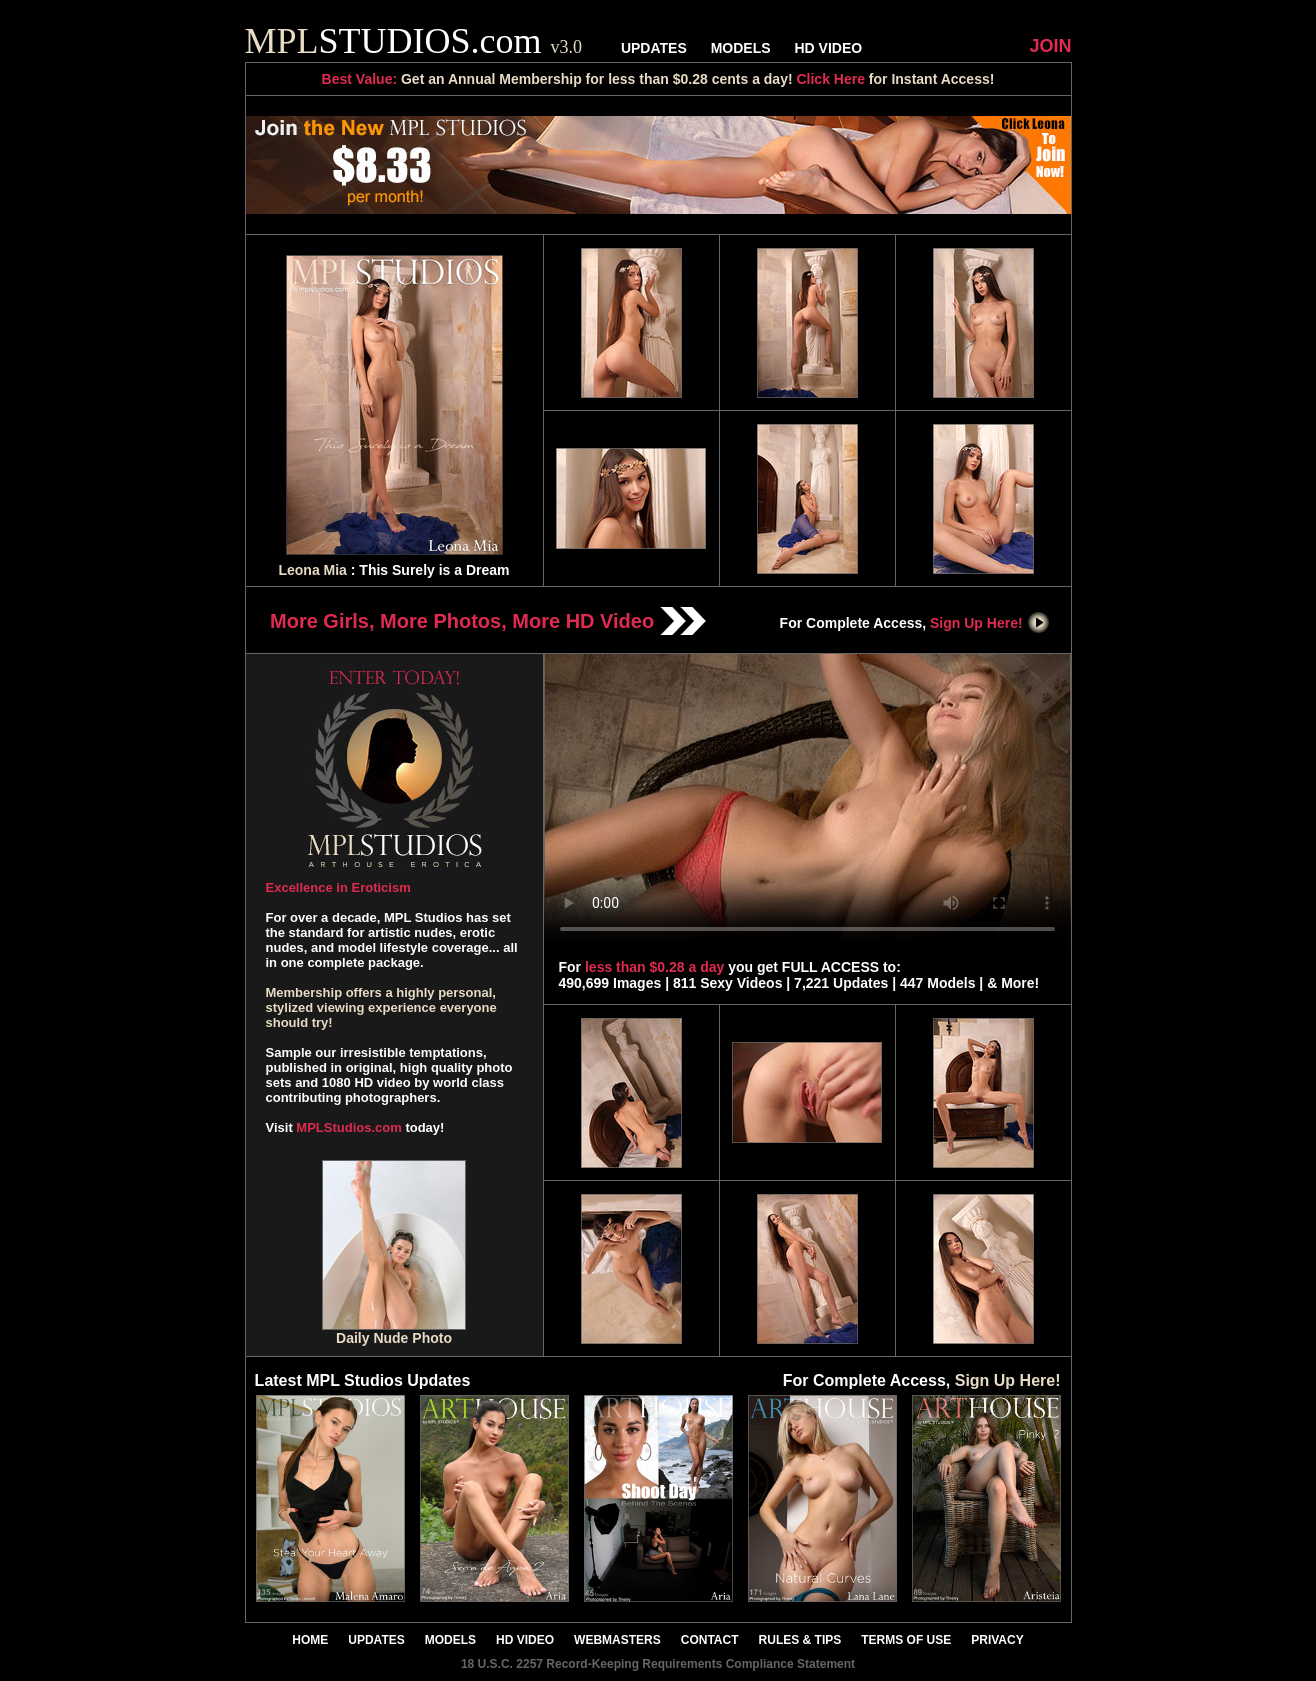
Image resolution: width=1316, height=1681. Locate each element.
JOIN (1050, 46)
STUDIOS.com (414, 41)
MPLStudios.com (348, 1127)
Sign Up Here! (990, 623)
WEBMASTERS (617, 1640)
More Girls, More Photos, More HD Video (488, 621)
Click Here (830, 79)
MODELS (741, 48)
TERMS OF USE (906, 1640)
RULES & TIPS (800, 1640)
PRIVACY (997, 1640)
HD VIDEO (828, 48)
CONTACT (710, 1640)
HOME (310, 1640)
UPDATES (654, 48)
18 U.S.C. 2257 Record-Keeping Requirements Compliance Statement (658, 1664)
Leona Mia (312, 570)
